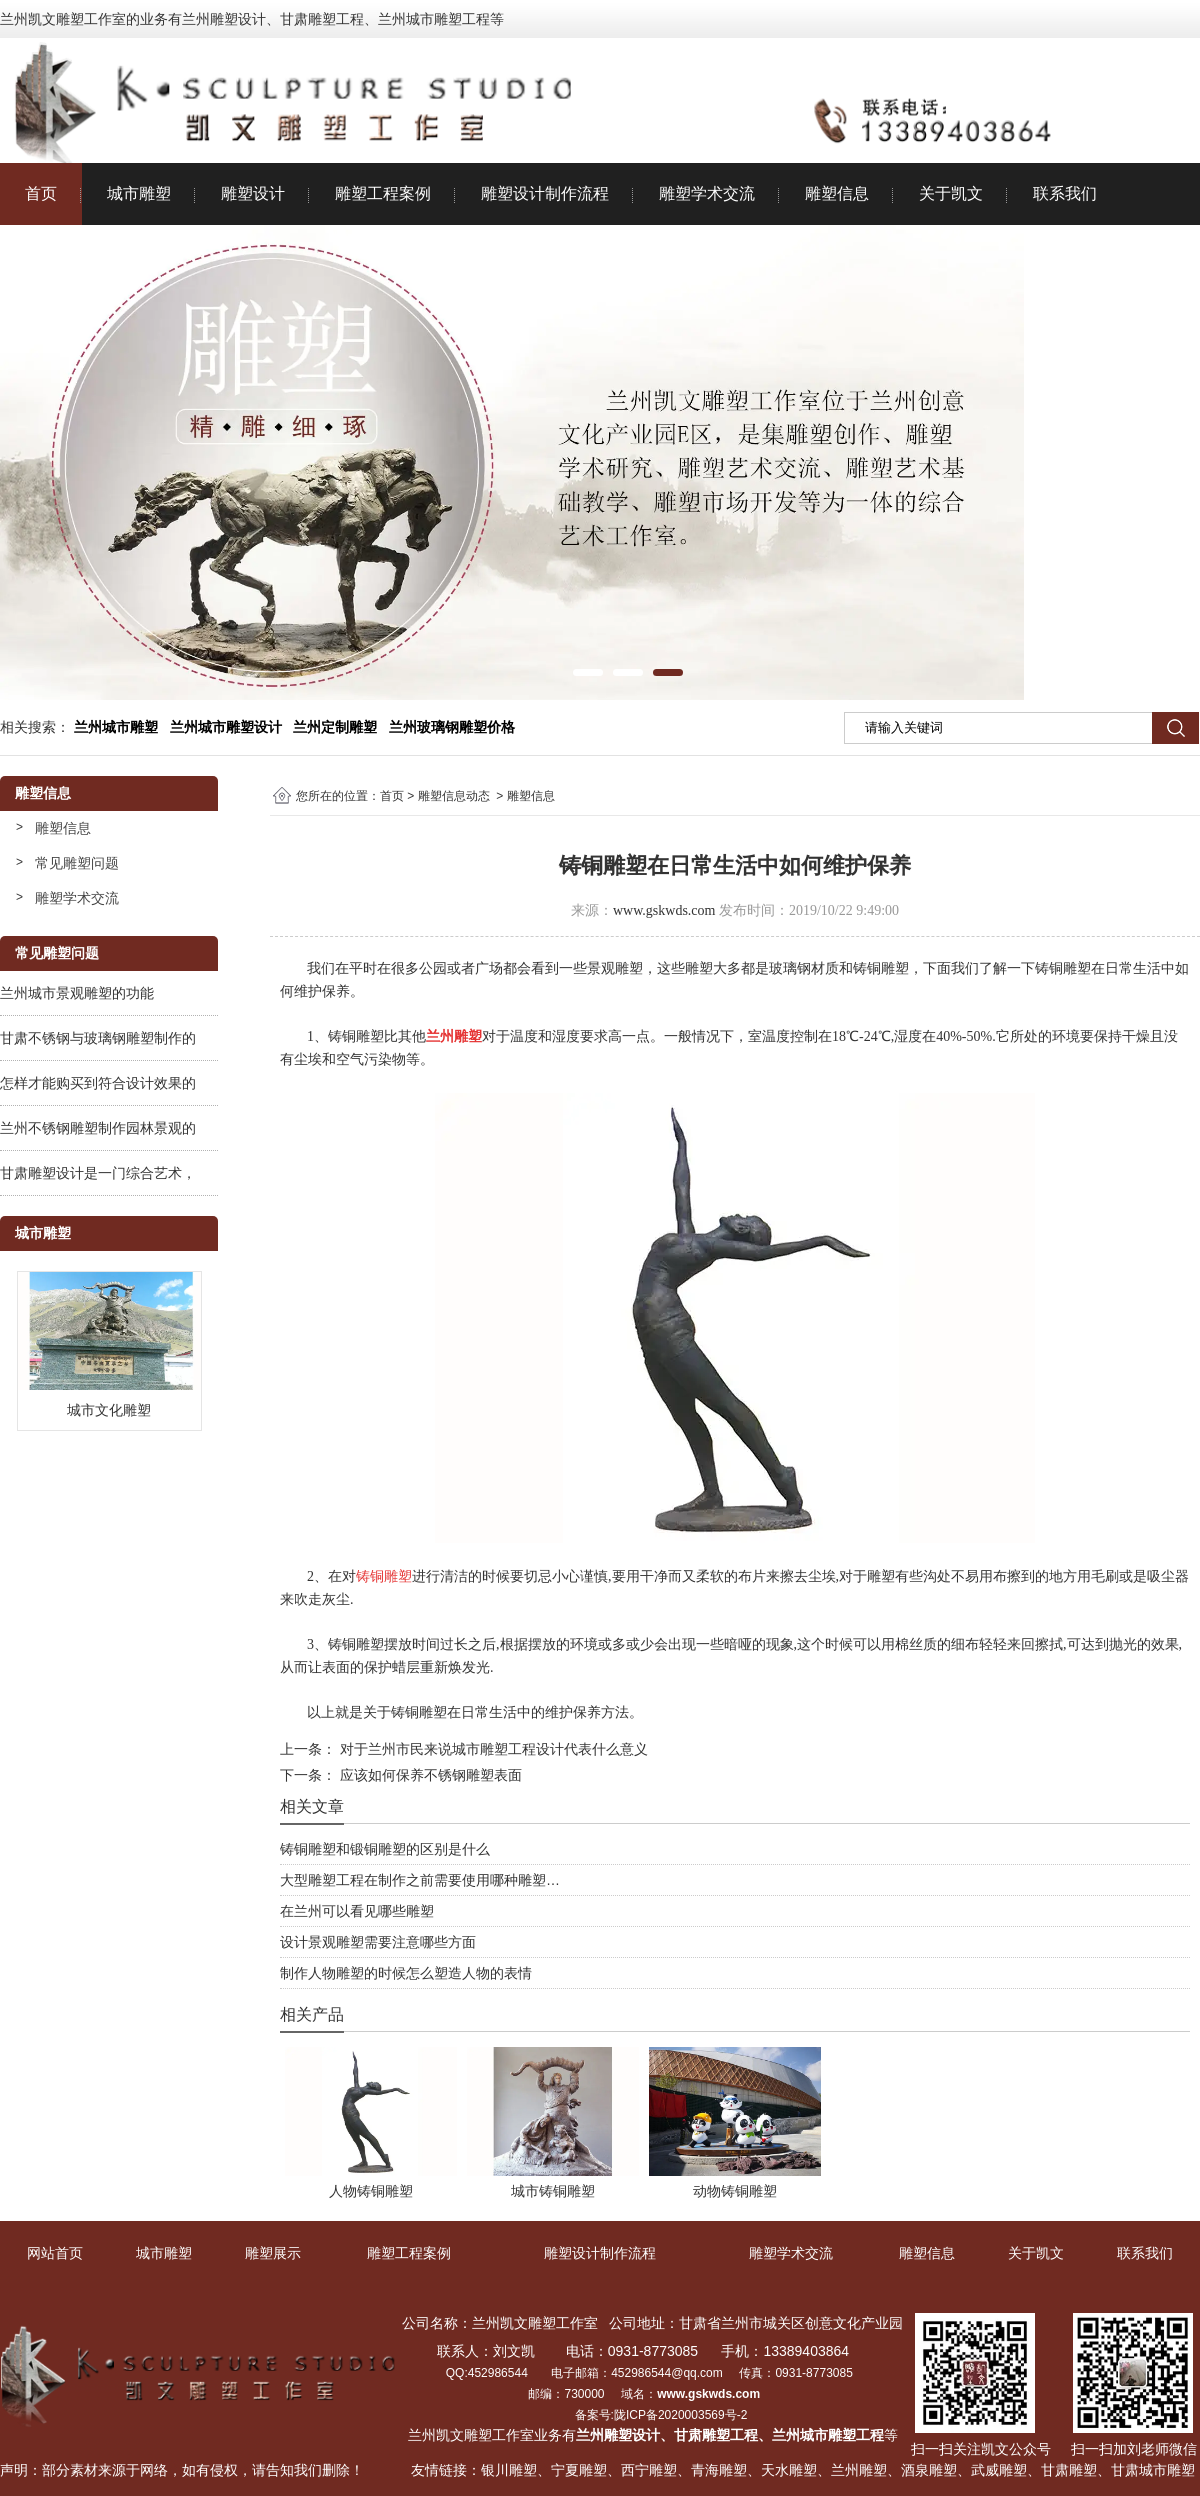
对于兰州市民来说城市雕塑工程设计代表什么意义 (492, 1749)
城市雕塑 (139, 193)
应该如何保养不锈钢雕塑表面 (429, 1775)
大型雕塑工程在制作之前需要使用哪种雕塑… (420, 1880)
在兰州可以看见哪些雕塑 (357, 1911)
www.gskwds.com (664, 910)
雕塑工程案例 (383, 193)
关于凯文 (951, 193)
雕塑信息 (837, 193)
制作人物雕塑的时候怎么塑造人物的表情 (406, 1973)
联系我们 (1065, 193)
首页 (41, 193)
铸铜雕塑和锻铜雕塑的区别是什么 (385, 1849)
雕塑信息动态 (454, 796)
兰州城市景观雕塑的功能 (77, 993)
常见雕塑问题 (77, 863)
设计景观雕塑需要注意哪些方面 (378, 1942)
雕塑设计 (253, 193)
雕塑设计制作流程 (545, 193)
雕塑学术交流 (707, 193)
